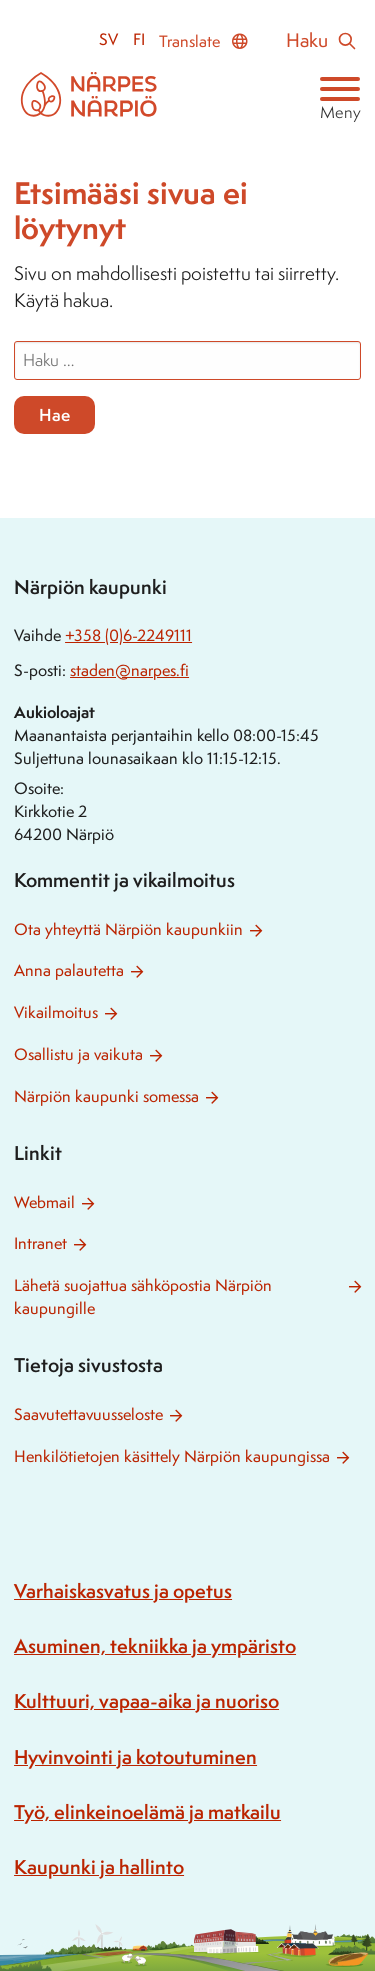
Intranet (40, 1243)
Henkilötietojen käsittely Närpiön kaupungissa (172, 1456)
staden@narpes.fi (129, 670)
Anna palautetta (69, 970)
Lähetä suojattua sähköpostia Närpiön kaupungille (143, 1297)
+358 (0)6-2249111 (128, 635)
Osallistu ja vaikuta (78, 1054)
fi (139, 39)
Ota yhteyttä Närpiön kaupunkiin (128, 929)
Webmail (44, 1202)
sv (108, 39)
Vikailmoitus (56, 1012)
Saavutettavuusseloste (88, 1414)
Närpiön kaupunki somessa (106, 1096)
